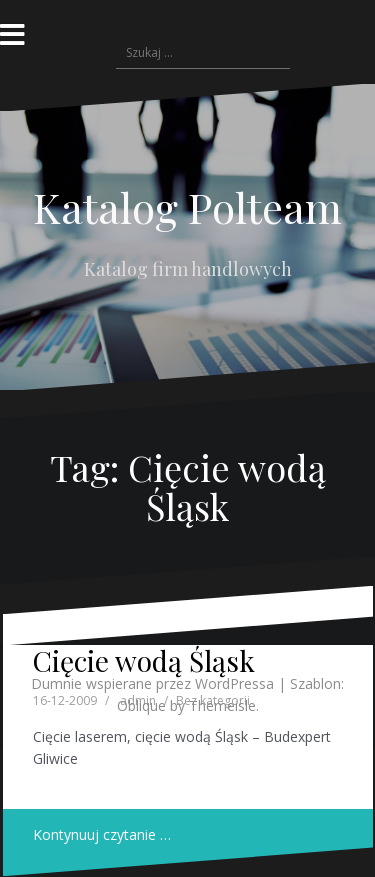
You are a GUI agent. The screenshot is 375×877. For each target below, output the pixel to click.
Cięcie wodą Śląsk (144, 660)
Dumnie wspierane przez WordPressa (152, 683)
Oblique (141, 705)
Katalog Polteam (187, 207)
